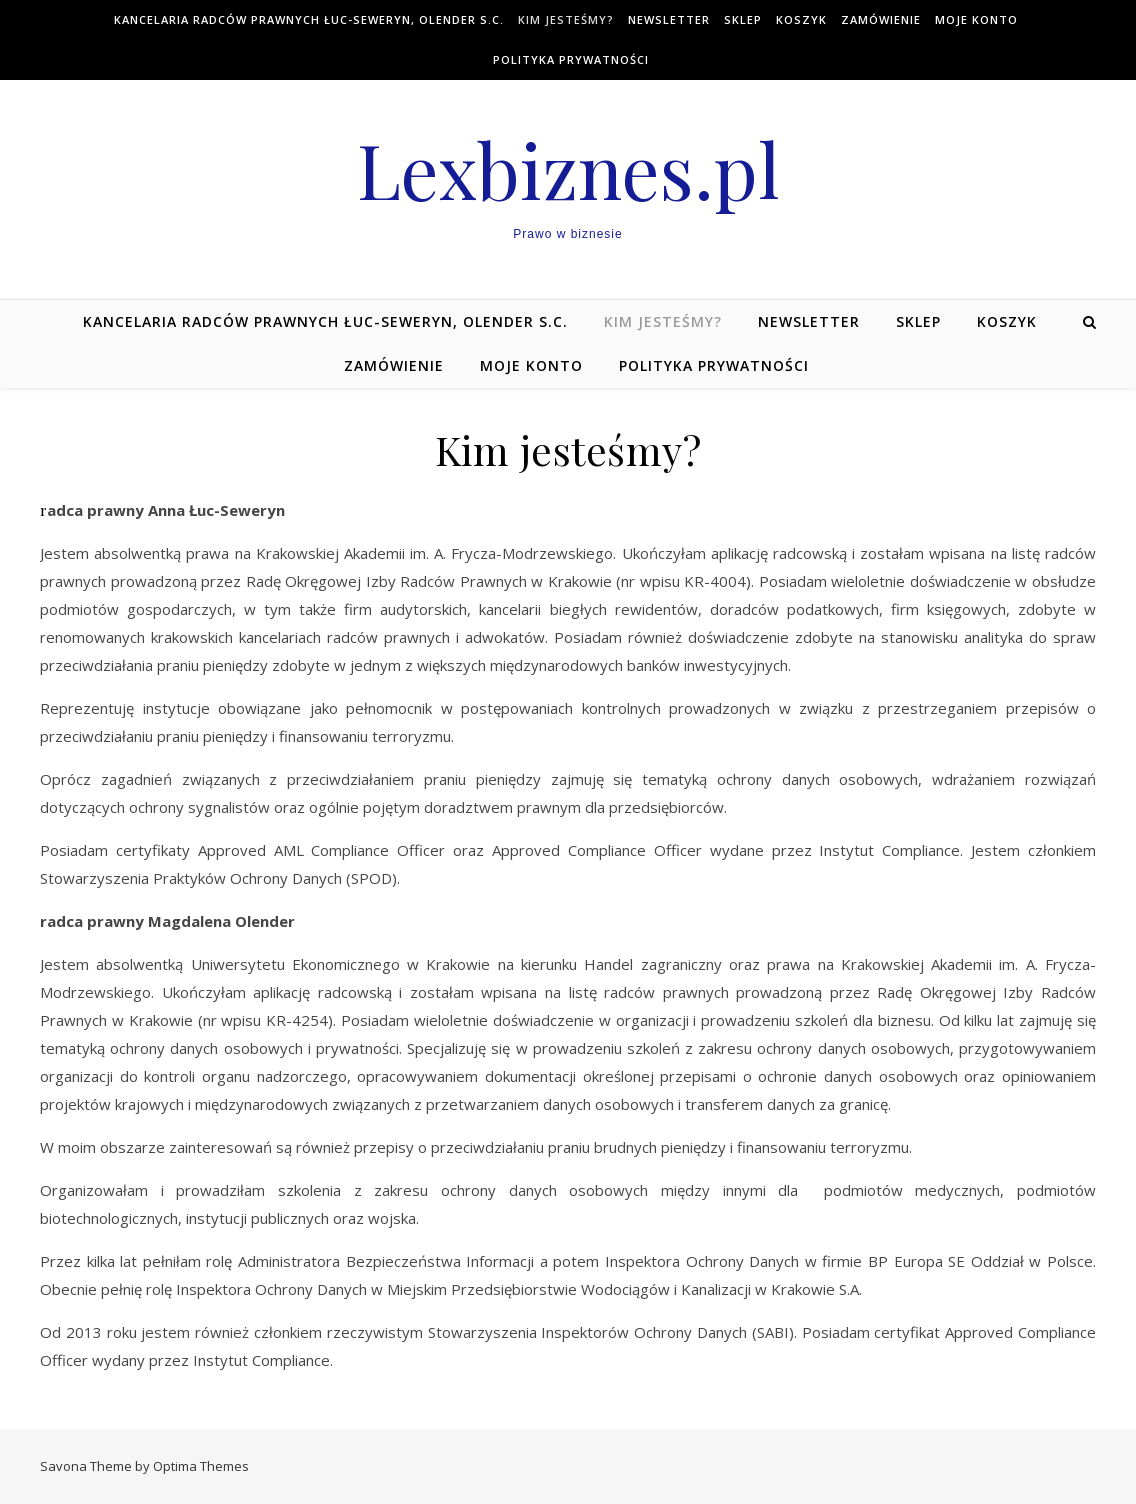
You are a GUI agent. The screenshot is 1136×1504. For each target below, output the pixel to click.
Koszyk (801, 19)
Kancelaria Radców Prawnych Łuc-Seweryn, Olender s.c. (309, 19)
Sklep (743, 19)
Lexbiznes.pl (568, 169)
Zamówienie (881, 19)
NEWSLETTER (669, 19)
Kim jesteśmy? (566, 19)
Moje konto (976, 19)
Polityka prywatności (571, 59)
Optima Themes (201, 1466)
